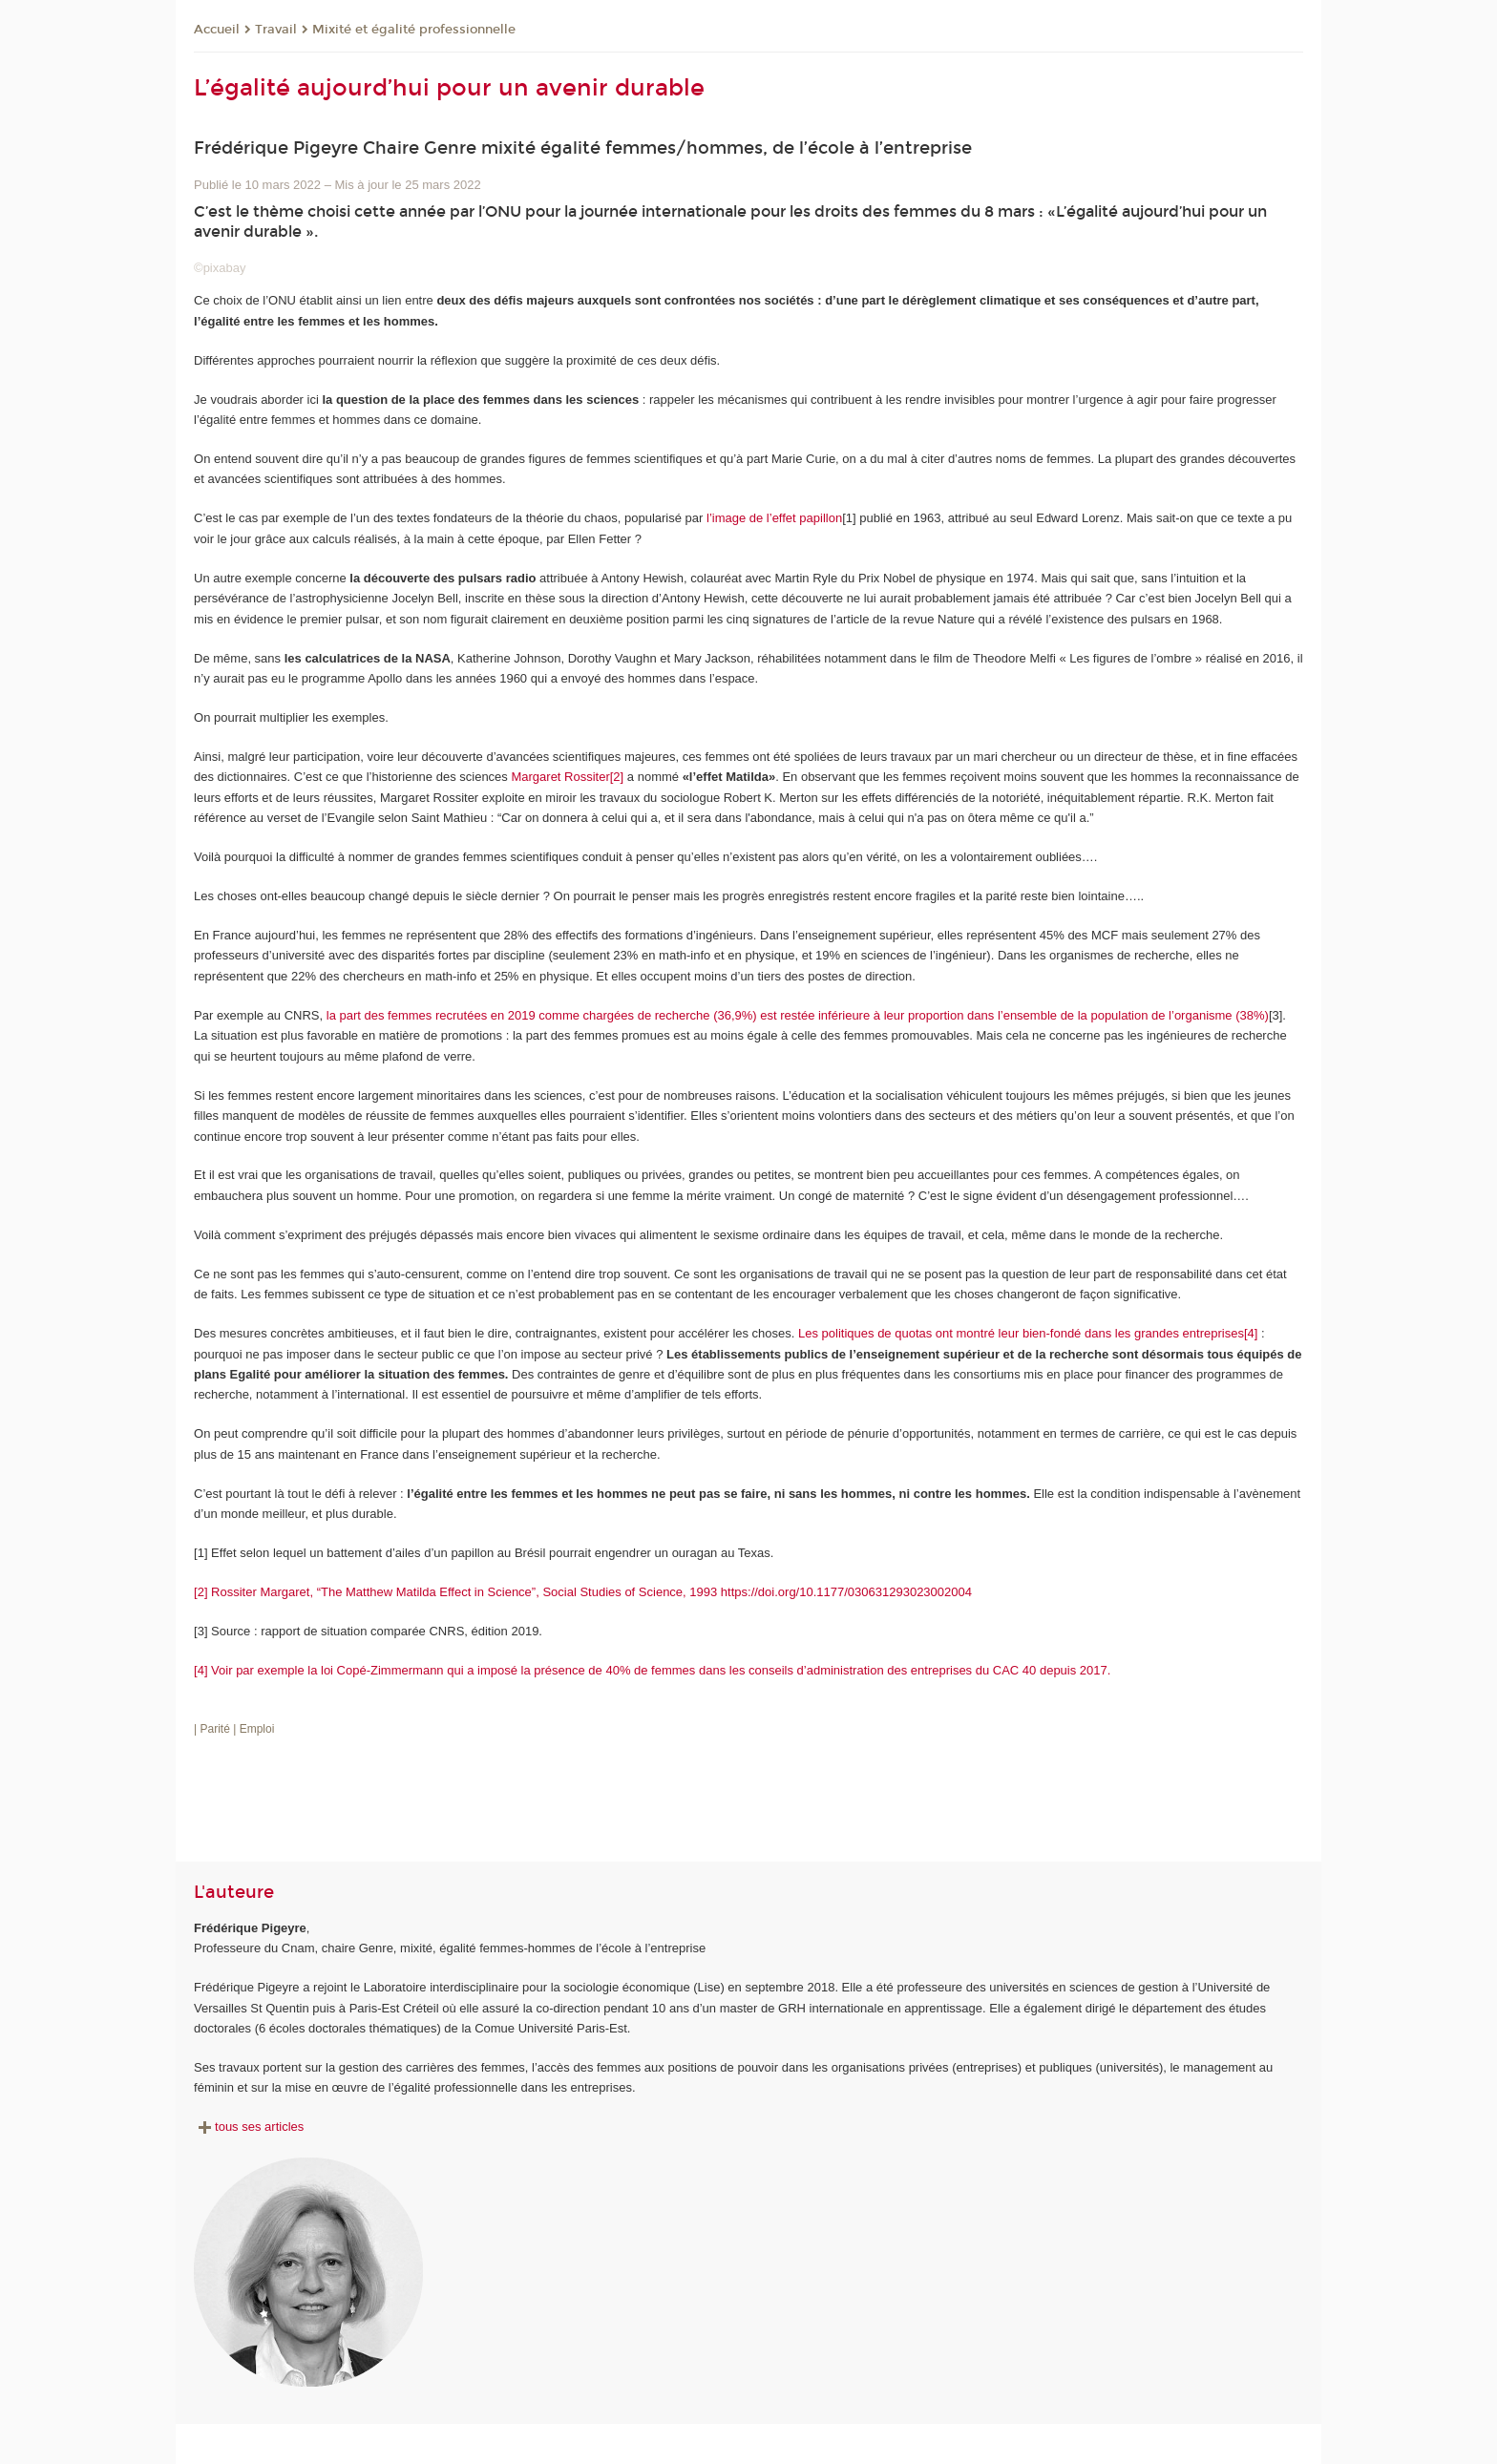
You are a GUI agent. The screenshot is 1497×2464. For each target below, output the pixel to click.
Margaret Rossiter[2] (567, 776)
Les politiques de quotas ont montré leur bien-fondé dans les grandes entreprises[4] (1025, 1333)
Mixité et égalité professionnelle (414, 29)
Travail (276, 29)
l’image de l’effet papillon (772, 518)
